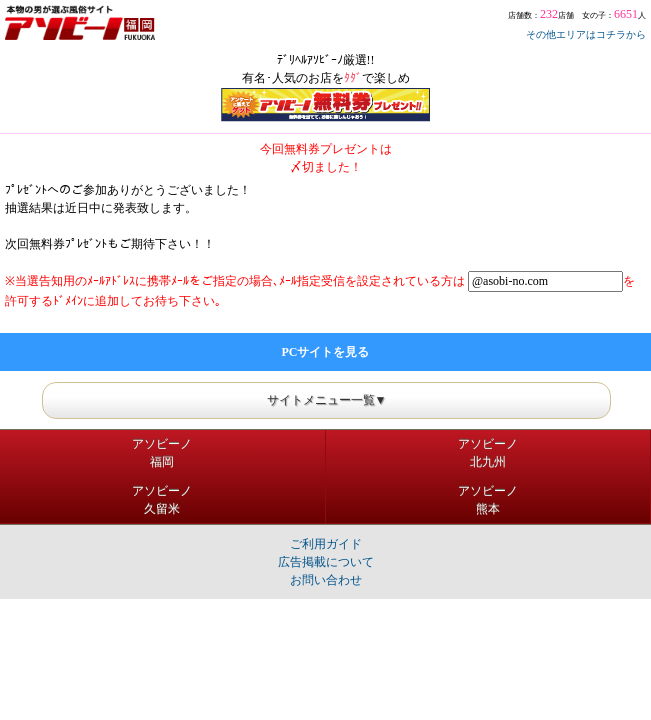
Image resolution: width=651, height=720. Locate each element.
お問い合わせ (326, 580)
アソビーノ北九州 (488, 453)
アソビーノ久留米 (162, 500)
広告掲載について (326, 562)
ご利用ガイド (326, 544)
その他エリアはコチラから (586, 34)
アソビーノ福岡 (162, 453)
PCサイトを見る (326, 352)
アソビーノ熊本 (488, 500)
